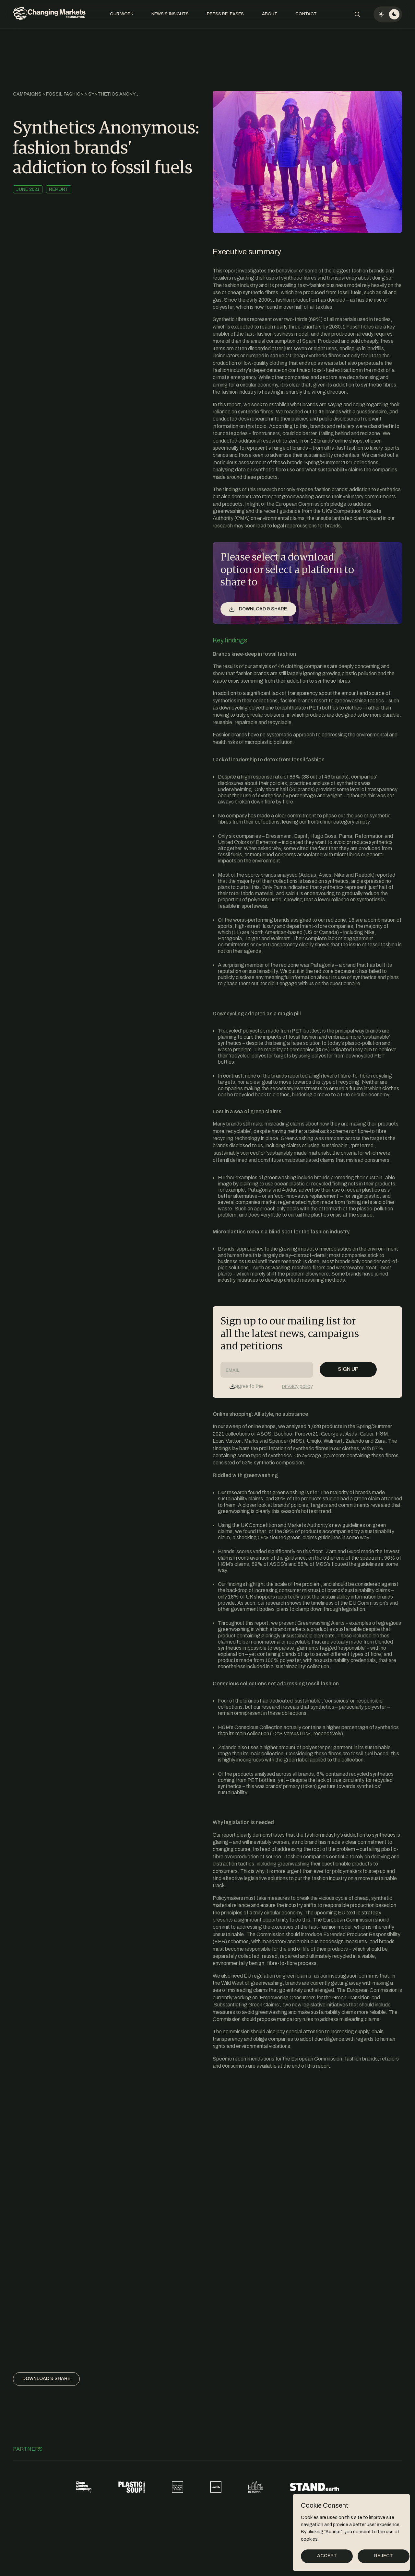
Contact (306, 14)
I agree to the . (273, 1386)
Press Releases (225, 14)
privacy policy (297, 1386)
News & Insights (170, 14)
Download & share (46, 2378)
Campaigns (27, 94)
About (269, 14)
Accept (327, 2555)
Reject (383, 2555)
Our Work (121, 14)
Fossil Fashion (65, 94)
